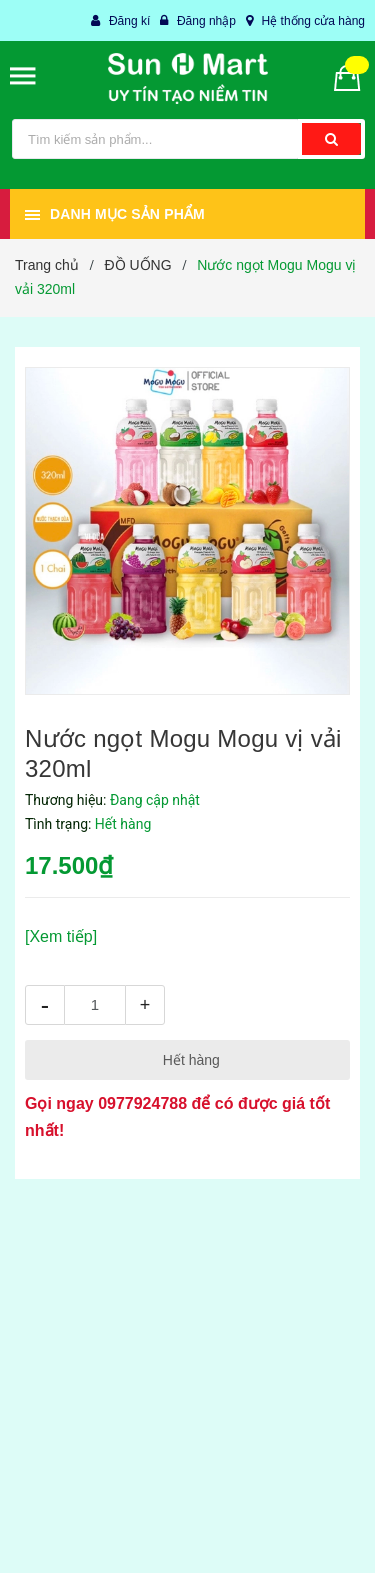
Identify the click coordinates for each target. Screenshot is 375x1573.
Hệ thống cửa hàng (313, 21)
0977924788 (142, 1103)
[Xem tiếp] (61, 936)
